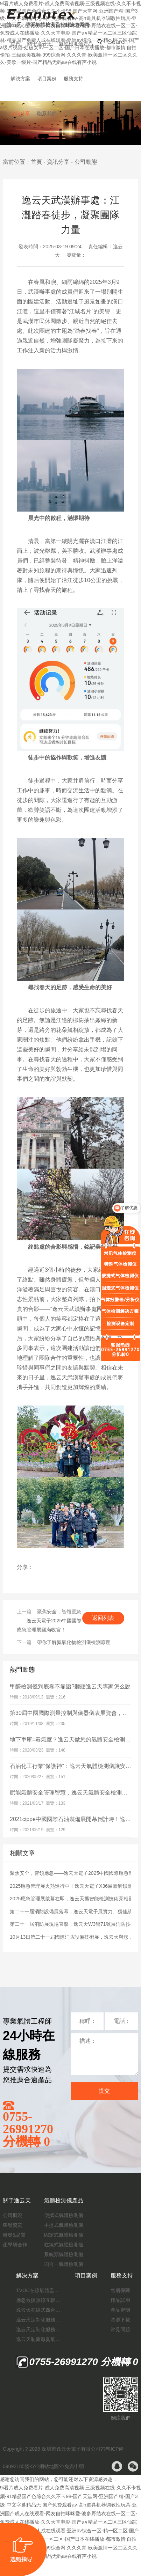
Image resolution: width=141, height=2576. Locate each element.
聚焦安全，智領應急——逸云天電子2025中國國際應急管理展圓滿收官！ (49, 1620)
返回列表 (103, 1618)
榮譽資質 (12, 2225)
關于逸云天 (39, 43)
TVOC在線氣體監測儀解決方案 (39, 2290)
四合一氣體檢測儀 (63, 2264)
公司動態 (86, 162)
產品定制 (120, 2310)
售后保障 (120, 2290)
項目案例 (47, 78)
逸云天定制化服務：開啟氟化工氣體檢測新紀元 (39, 2319)
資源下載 (120, 2319)
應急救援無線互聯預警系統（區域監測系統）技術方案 (39, 2300)
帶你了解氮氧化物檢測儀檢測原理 (74, 1642)
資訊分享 (20, 113)
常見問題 (120, 2329)
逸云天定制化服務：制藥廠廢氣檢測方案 (39, 2329)
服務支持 (73, 78)
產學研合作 (15, 2244)
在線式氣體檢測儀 (63, 2244)
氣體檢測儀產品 (76, 43)
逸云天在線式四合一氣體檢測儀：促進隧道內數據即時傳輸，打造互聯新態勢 (39, 2310)
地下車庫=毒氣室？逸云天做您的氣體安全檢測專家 (73, 1739)
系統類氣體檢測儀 (63, 2254)
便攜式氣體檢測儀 (63, 2215)
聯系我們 (47, 113)
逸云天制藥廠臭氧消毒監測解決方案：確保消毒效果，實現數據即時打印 (39, 2339)
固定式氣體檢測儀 (63, 2235)
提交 (104, 2091)
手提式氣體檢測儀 (63, 2225)
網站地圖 (49, 2466)
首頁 (15, 43)
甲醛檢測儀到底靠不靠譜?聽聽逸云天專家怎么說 (70, 1686)
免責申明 (74, 2466)
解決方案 (20, 78)
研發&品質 (14, 2235)
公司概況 (12, 2215)
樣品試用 (120, 2300)
